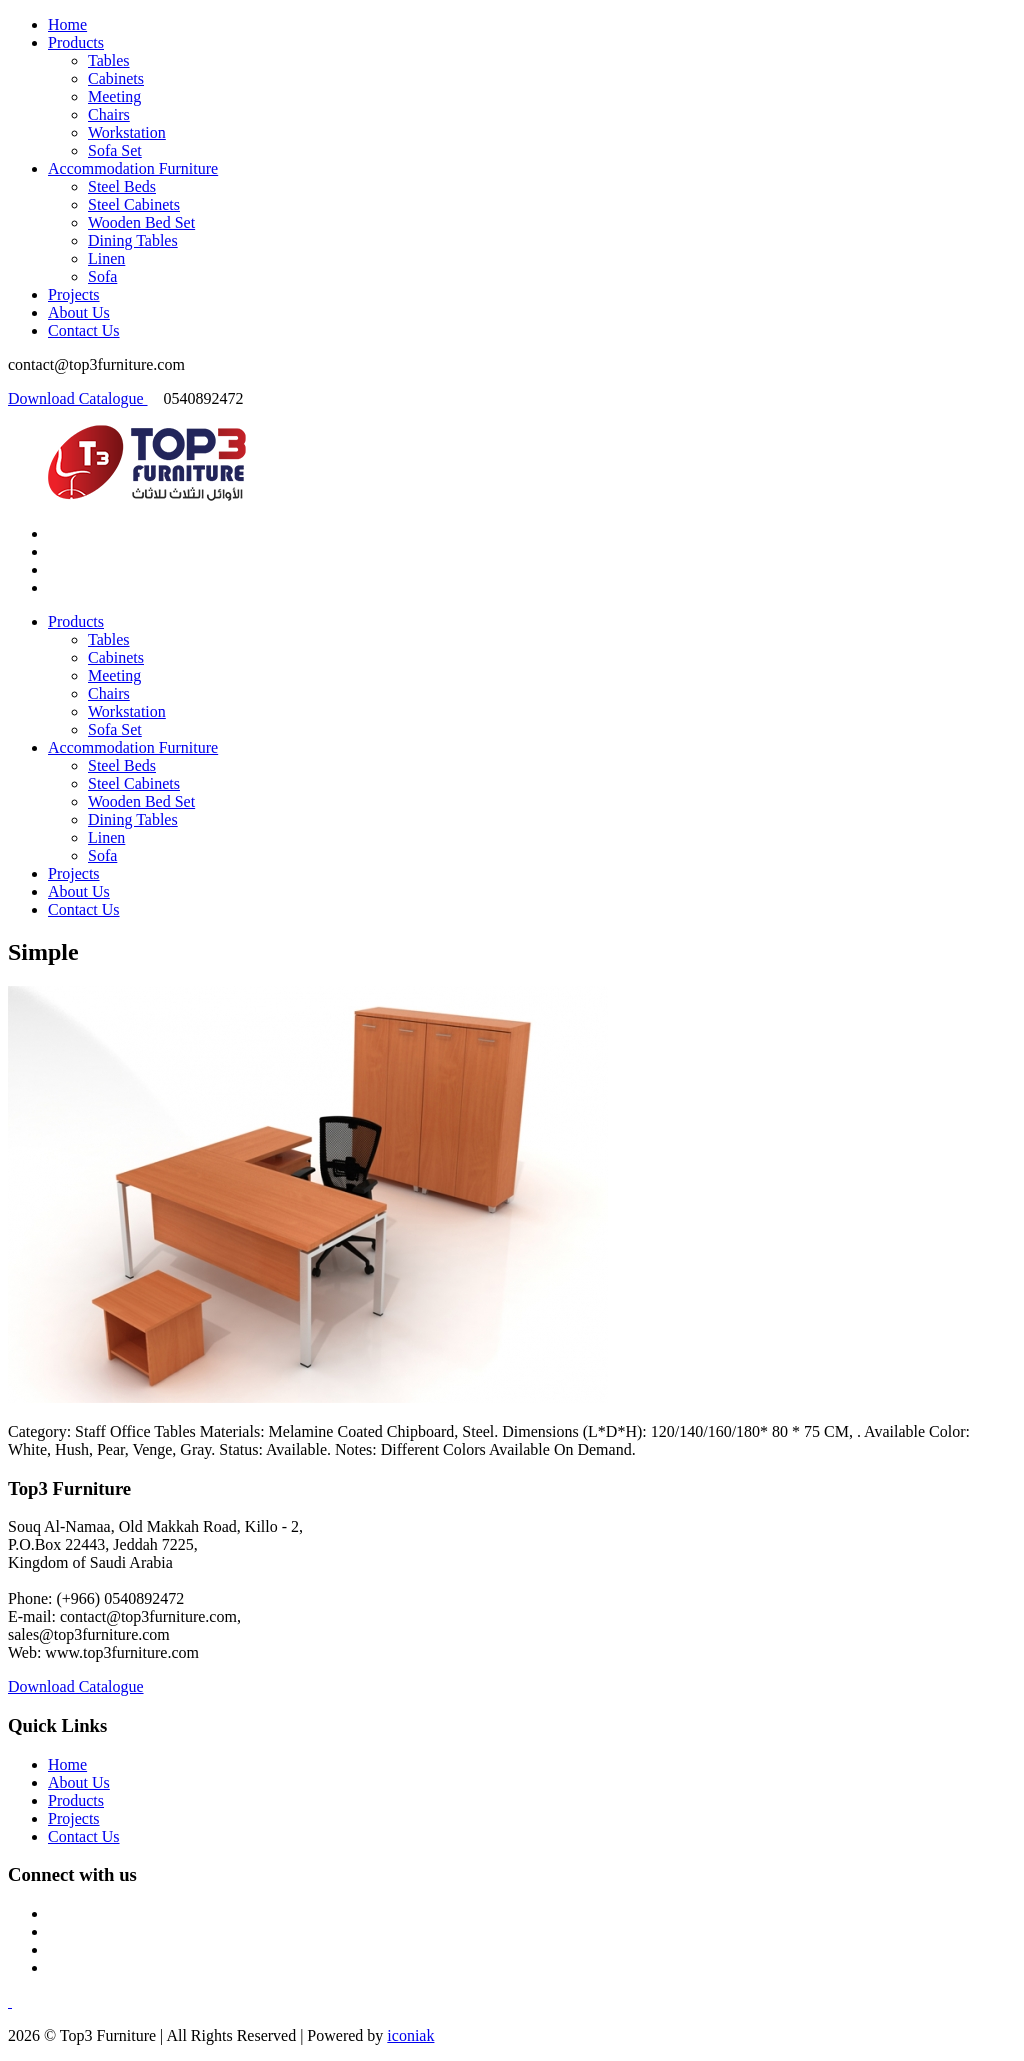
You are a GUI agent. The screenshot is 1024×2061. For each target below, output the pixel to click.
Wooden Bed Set (141, 222)
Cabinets (116, 78)
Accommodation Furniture (133, 168)
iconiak (410, 2035)
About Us (79, 312)
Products (76, 42)
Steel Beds (122, 186)
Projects (74, 294)
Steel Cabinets (134, 204)
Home (67, 24)
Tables (109, 60)
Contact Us (84, 330)
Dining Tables (133, 240)
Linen (106, 258)
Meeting (114, 96)
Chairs (109, 114)
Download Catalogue (78, 398)
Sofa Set (115, 150)
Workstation (127, 132)
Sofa (102, 276)
